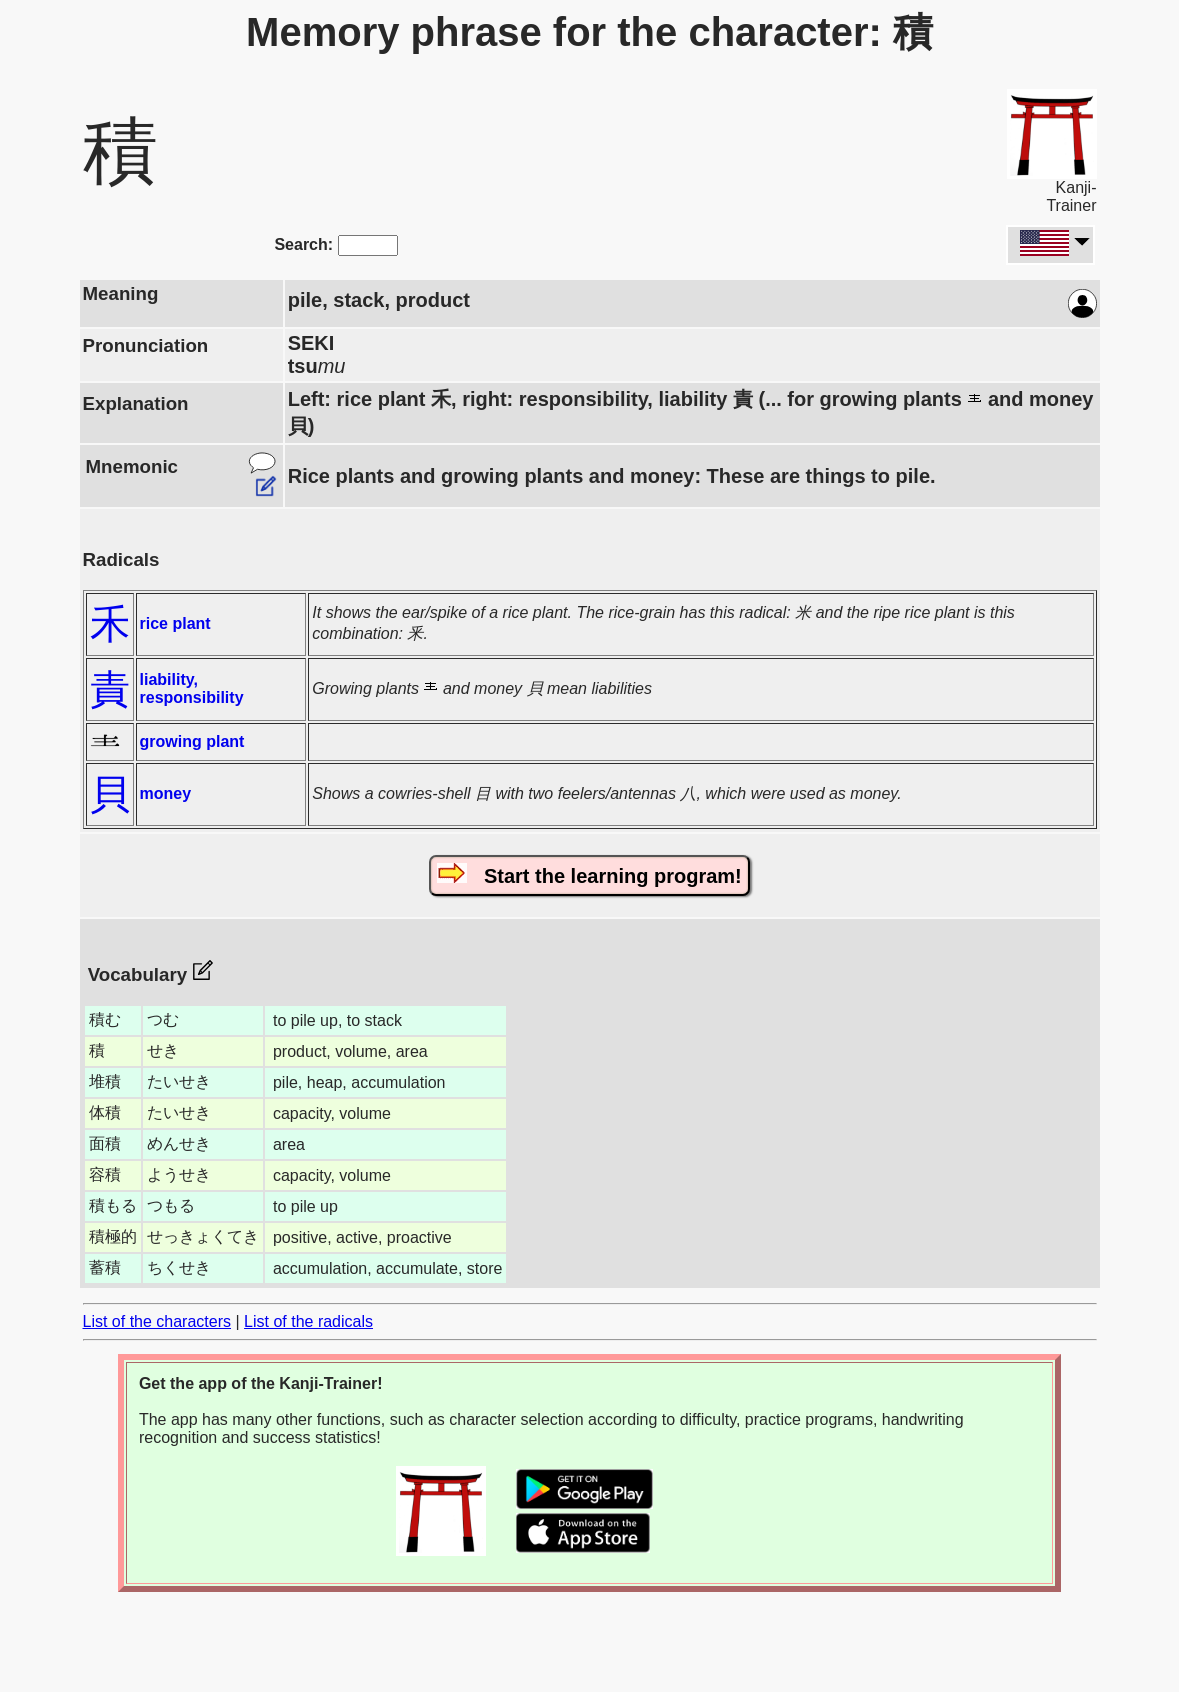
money (166, 793)
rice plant (175, 623)
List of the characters (157, 1321)
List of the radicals (308, 1321)
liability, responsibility (192, 688)
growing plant (192, 741)
